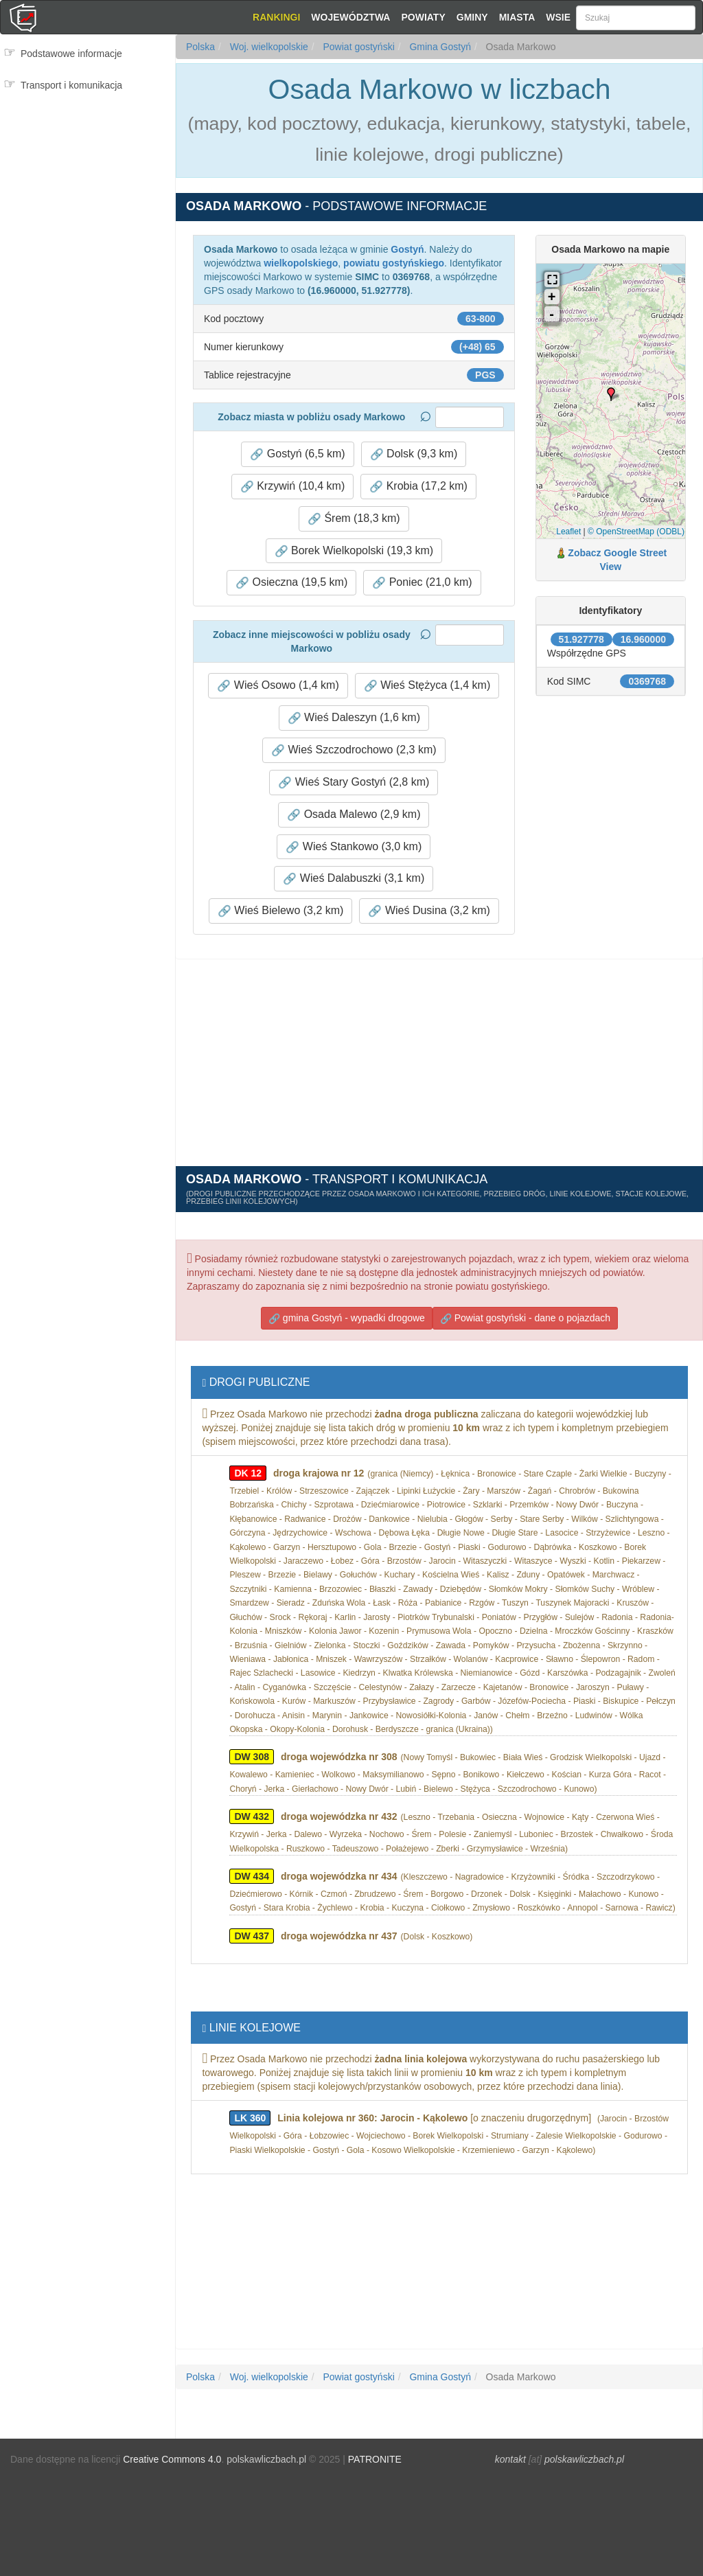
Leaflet (568, 531)
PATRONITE (375, 2459)
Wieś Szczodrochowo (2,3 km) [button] (354, 750)
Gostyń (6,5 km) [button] (297, 454)
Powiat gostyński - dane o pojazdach (525, 1318)
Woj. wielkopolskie (267, 46)
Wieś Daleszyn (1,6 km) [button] (354, 717)
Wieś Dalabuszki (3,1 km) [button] (353, 878)
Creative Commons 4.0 (172, 2459)
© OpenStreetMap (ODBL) (636, 531)
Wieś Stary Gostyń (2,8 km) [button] (353, 782)
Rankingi (276, 17)
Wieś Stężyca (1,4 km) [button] (427, 685)
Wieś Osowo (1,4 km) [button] (277, 685)
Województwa (350, 17)
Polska (200, 46)
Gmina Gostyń (439, 46)
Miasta (517, 17)
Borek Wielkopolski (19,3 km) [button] (354, 551)
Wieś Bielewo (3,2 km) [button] (281, 910)
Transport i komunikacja (71, 85)
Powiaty (423, 17)
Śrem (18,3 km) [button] (354, 518)
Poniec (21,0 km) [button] (422, 582)
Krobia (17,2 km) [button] (418, 486)
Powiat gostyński (358, 46)
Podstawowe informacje (71, 53)
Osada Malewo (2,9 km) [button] (353, 814)
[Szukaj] (635, 17)
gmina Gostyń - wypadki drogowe (346, 1318)
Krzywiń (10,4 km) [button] (292, 486)
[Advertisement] (87, 158)
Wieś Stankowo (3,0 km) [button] (354, 847)
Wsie (558, 17)
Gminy (472, 17)
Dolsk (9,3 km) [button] (414, 454)
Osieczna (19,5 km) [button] (291, 582)
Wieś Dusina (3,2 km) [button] (428, 910)
